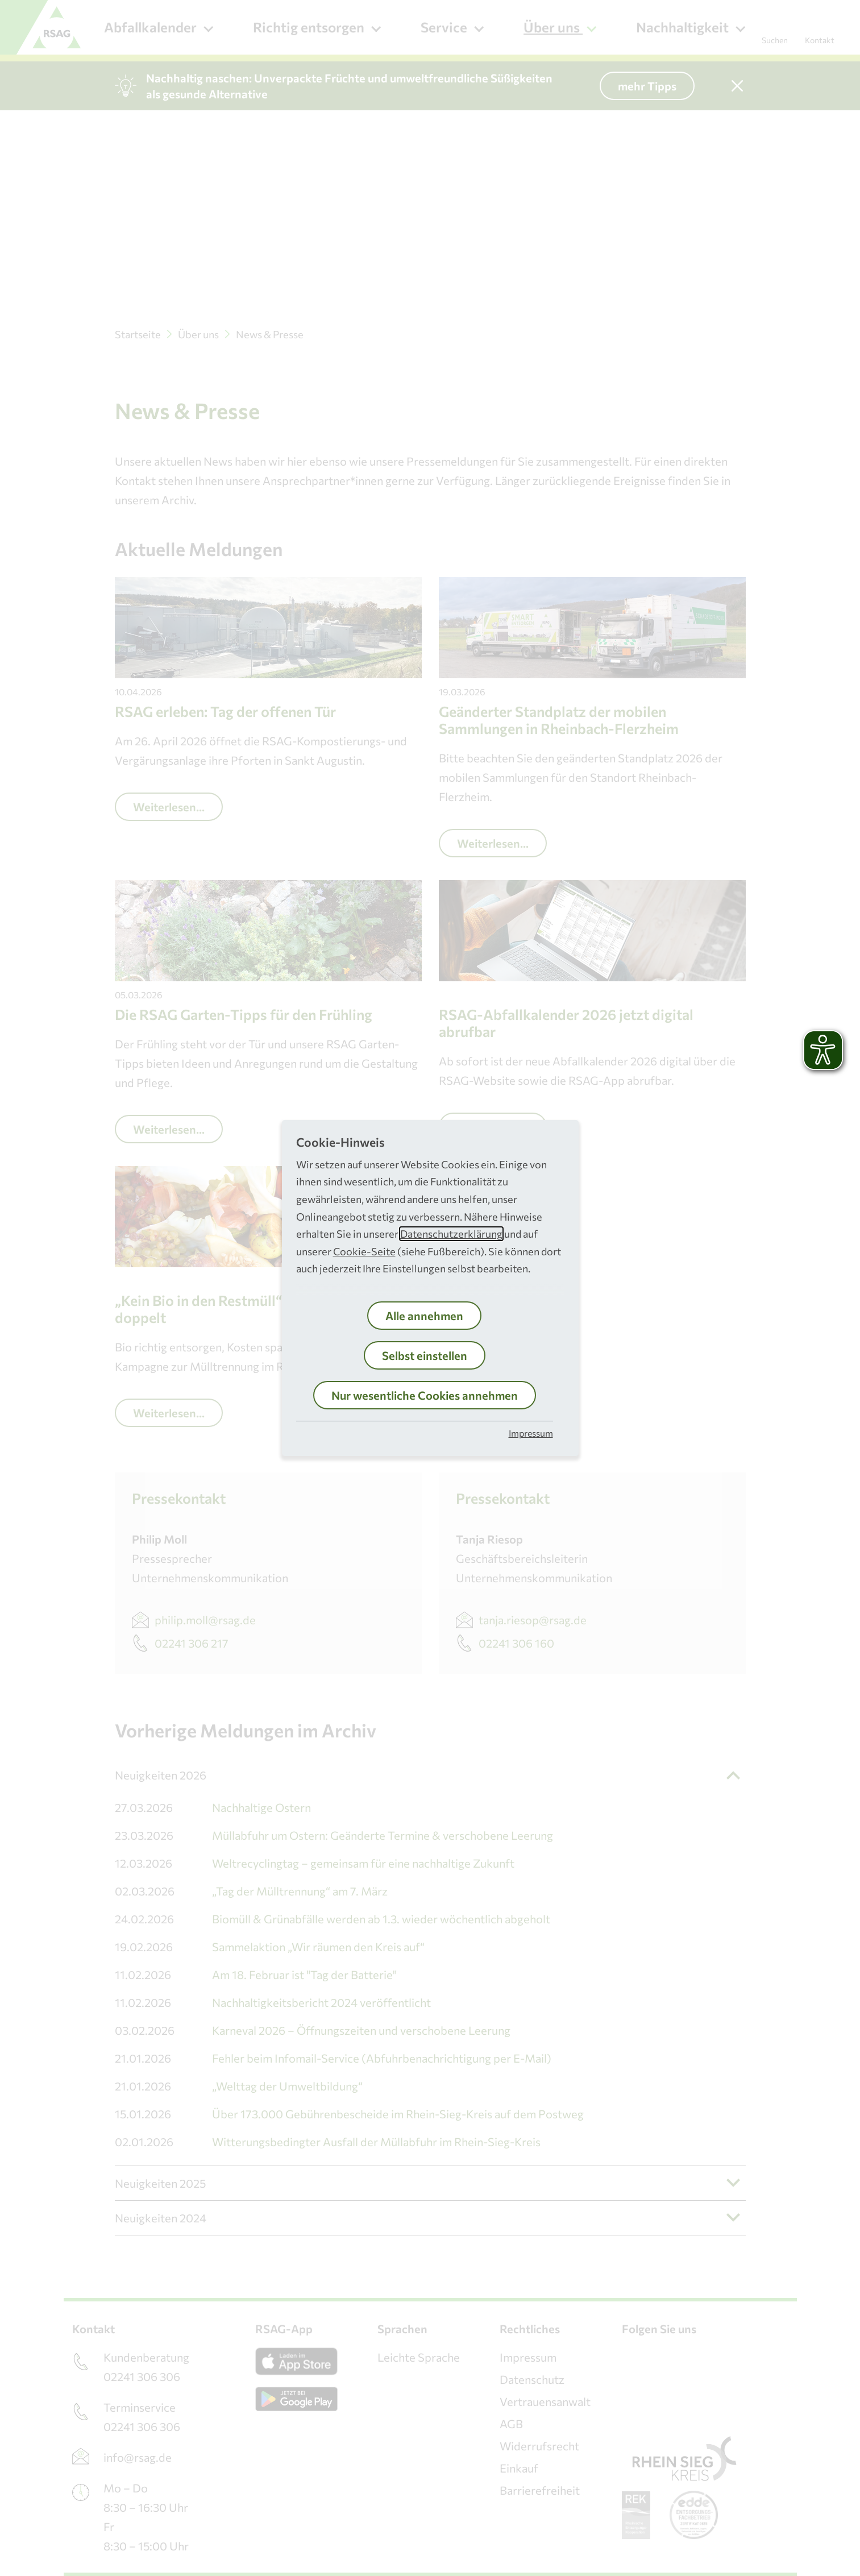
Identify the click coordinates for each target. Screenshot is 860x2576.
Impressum (531, 1433)
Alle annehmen (424, 1315)
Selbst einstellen (424, 1355)
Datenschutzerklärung (451, 1233)
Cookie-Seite (364, 1251)
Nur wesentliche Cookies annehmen (424, 1395)
